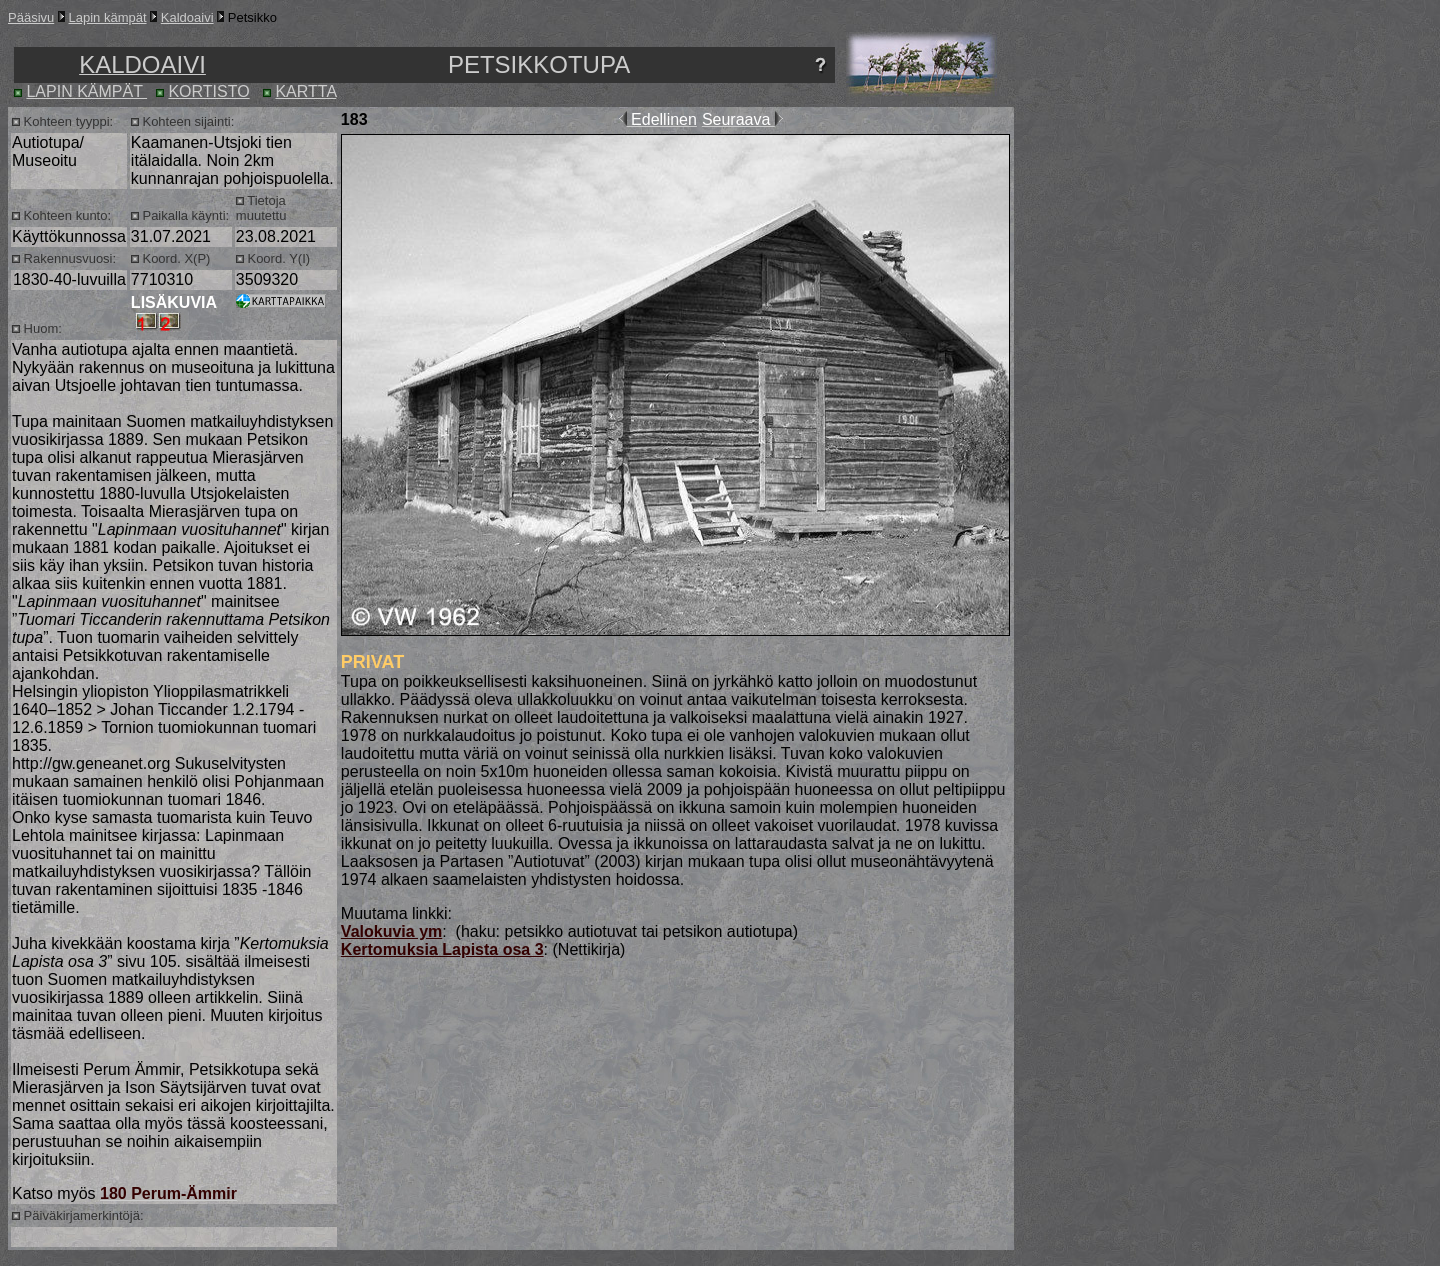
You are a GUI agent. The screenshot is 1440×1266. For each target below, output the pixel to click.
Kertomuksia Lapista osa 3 (442, 949)
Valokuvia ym (391, 931)
